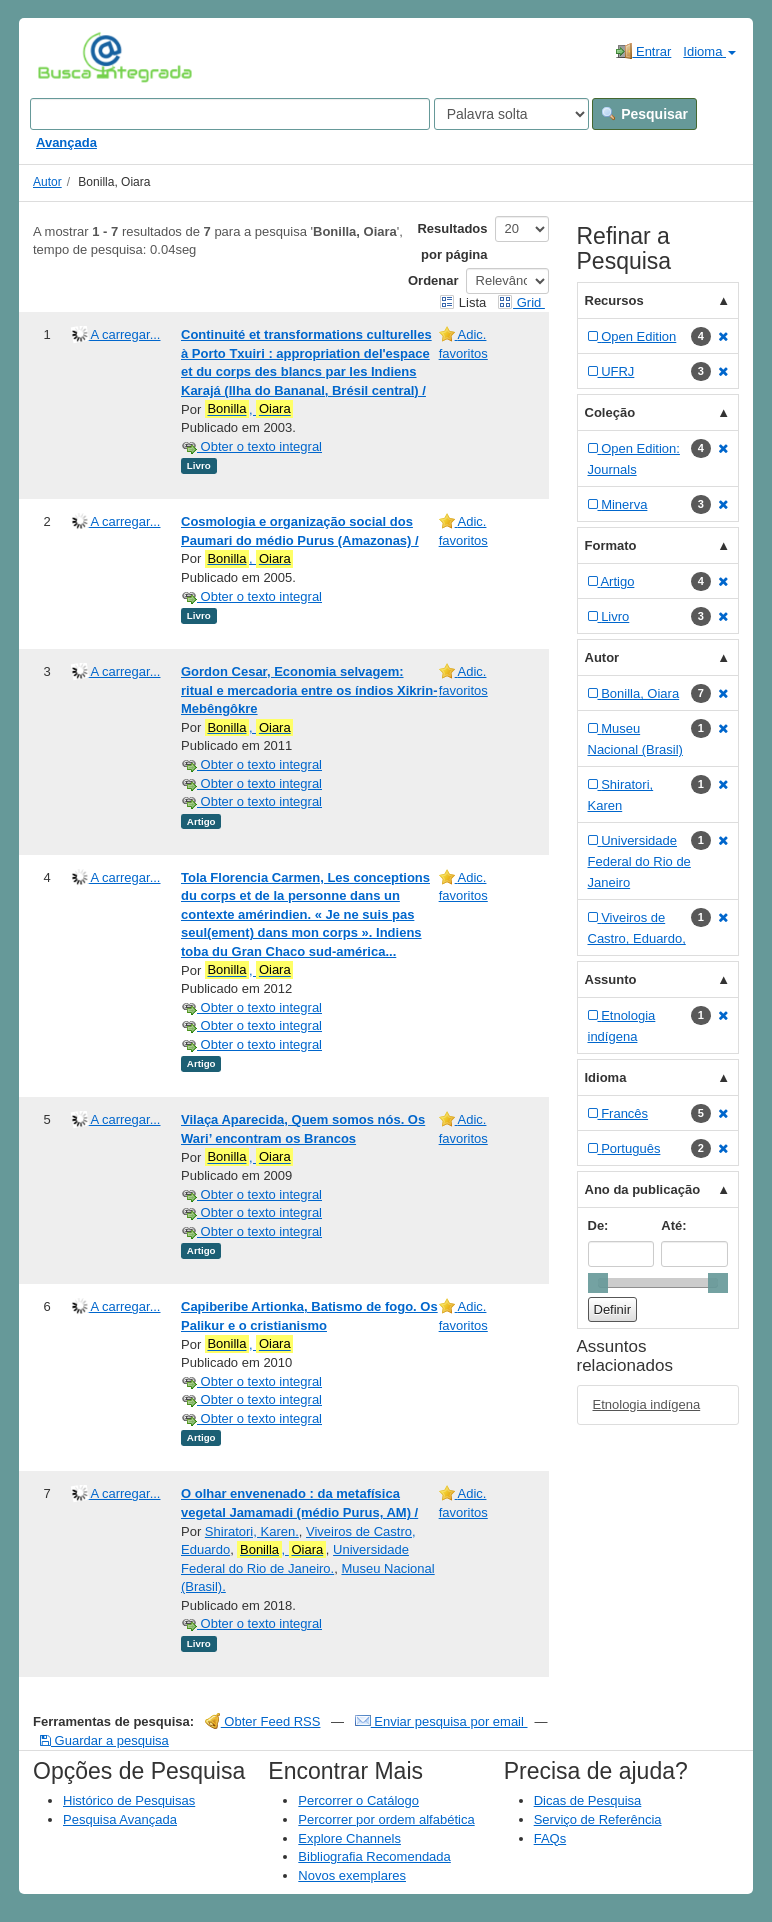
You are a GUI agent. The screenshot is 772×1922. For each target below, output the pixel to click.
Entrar (643, 51)
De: (598, 1225)
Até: (673, 1225)
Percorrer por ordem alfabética (386, 1819)
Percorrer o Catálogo (358, 1800)
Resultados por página (452, 241)
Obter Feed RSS (263, 1721)
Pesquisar (644, 114)
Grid (521, 302)
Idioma (709, 51)
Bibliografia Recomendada (374, 1856)
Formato (611, 545)
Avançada (66, 142)
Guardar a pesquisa (104, 1740)
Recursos (614, 300)
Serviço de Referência (598, 1819)
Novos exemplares (352, 1875)
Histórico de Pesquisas (129, 1800)
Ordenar (433, 280)
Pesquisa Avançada (120, 1819)
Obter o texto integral (251, 446)
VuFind (68, 57)
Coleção (610, 412)
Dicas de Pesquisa (588, 1800)
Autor (47, 182)
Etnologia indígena (647, 1404)
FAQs (550, 1838)
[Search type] (511, 114)
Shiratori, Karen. (252, 1531)
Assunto (611, 979)
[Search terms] (230, 114)
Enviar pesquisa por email (441, 1721)
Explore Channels (349, 1838)
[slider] (598, 1283)
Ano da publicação (643, 1189)
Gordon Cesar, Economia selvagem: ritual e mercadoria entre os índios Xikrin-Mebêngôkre (309, 690)
